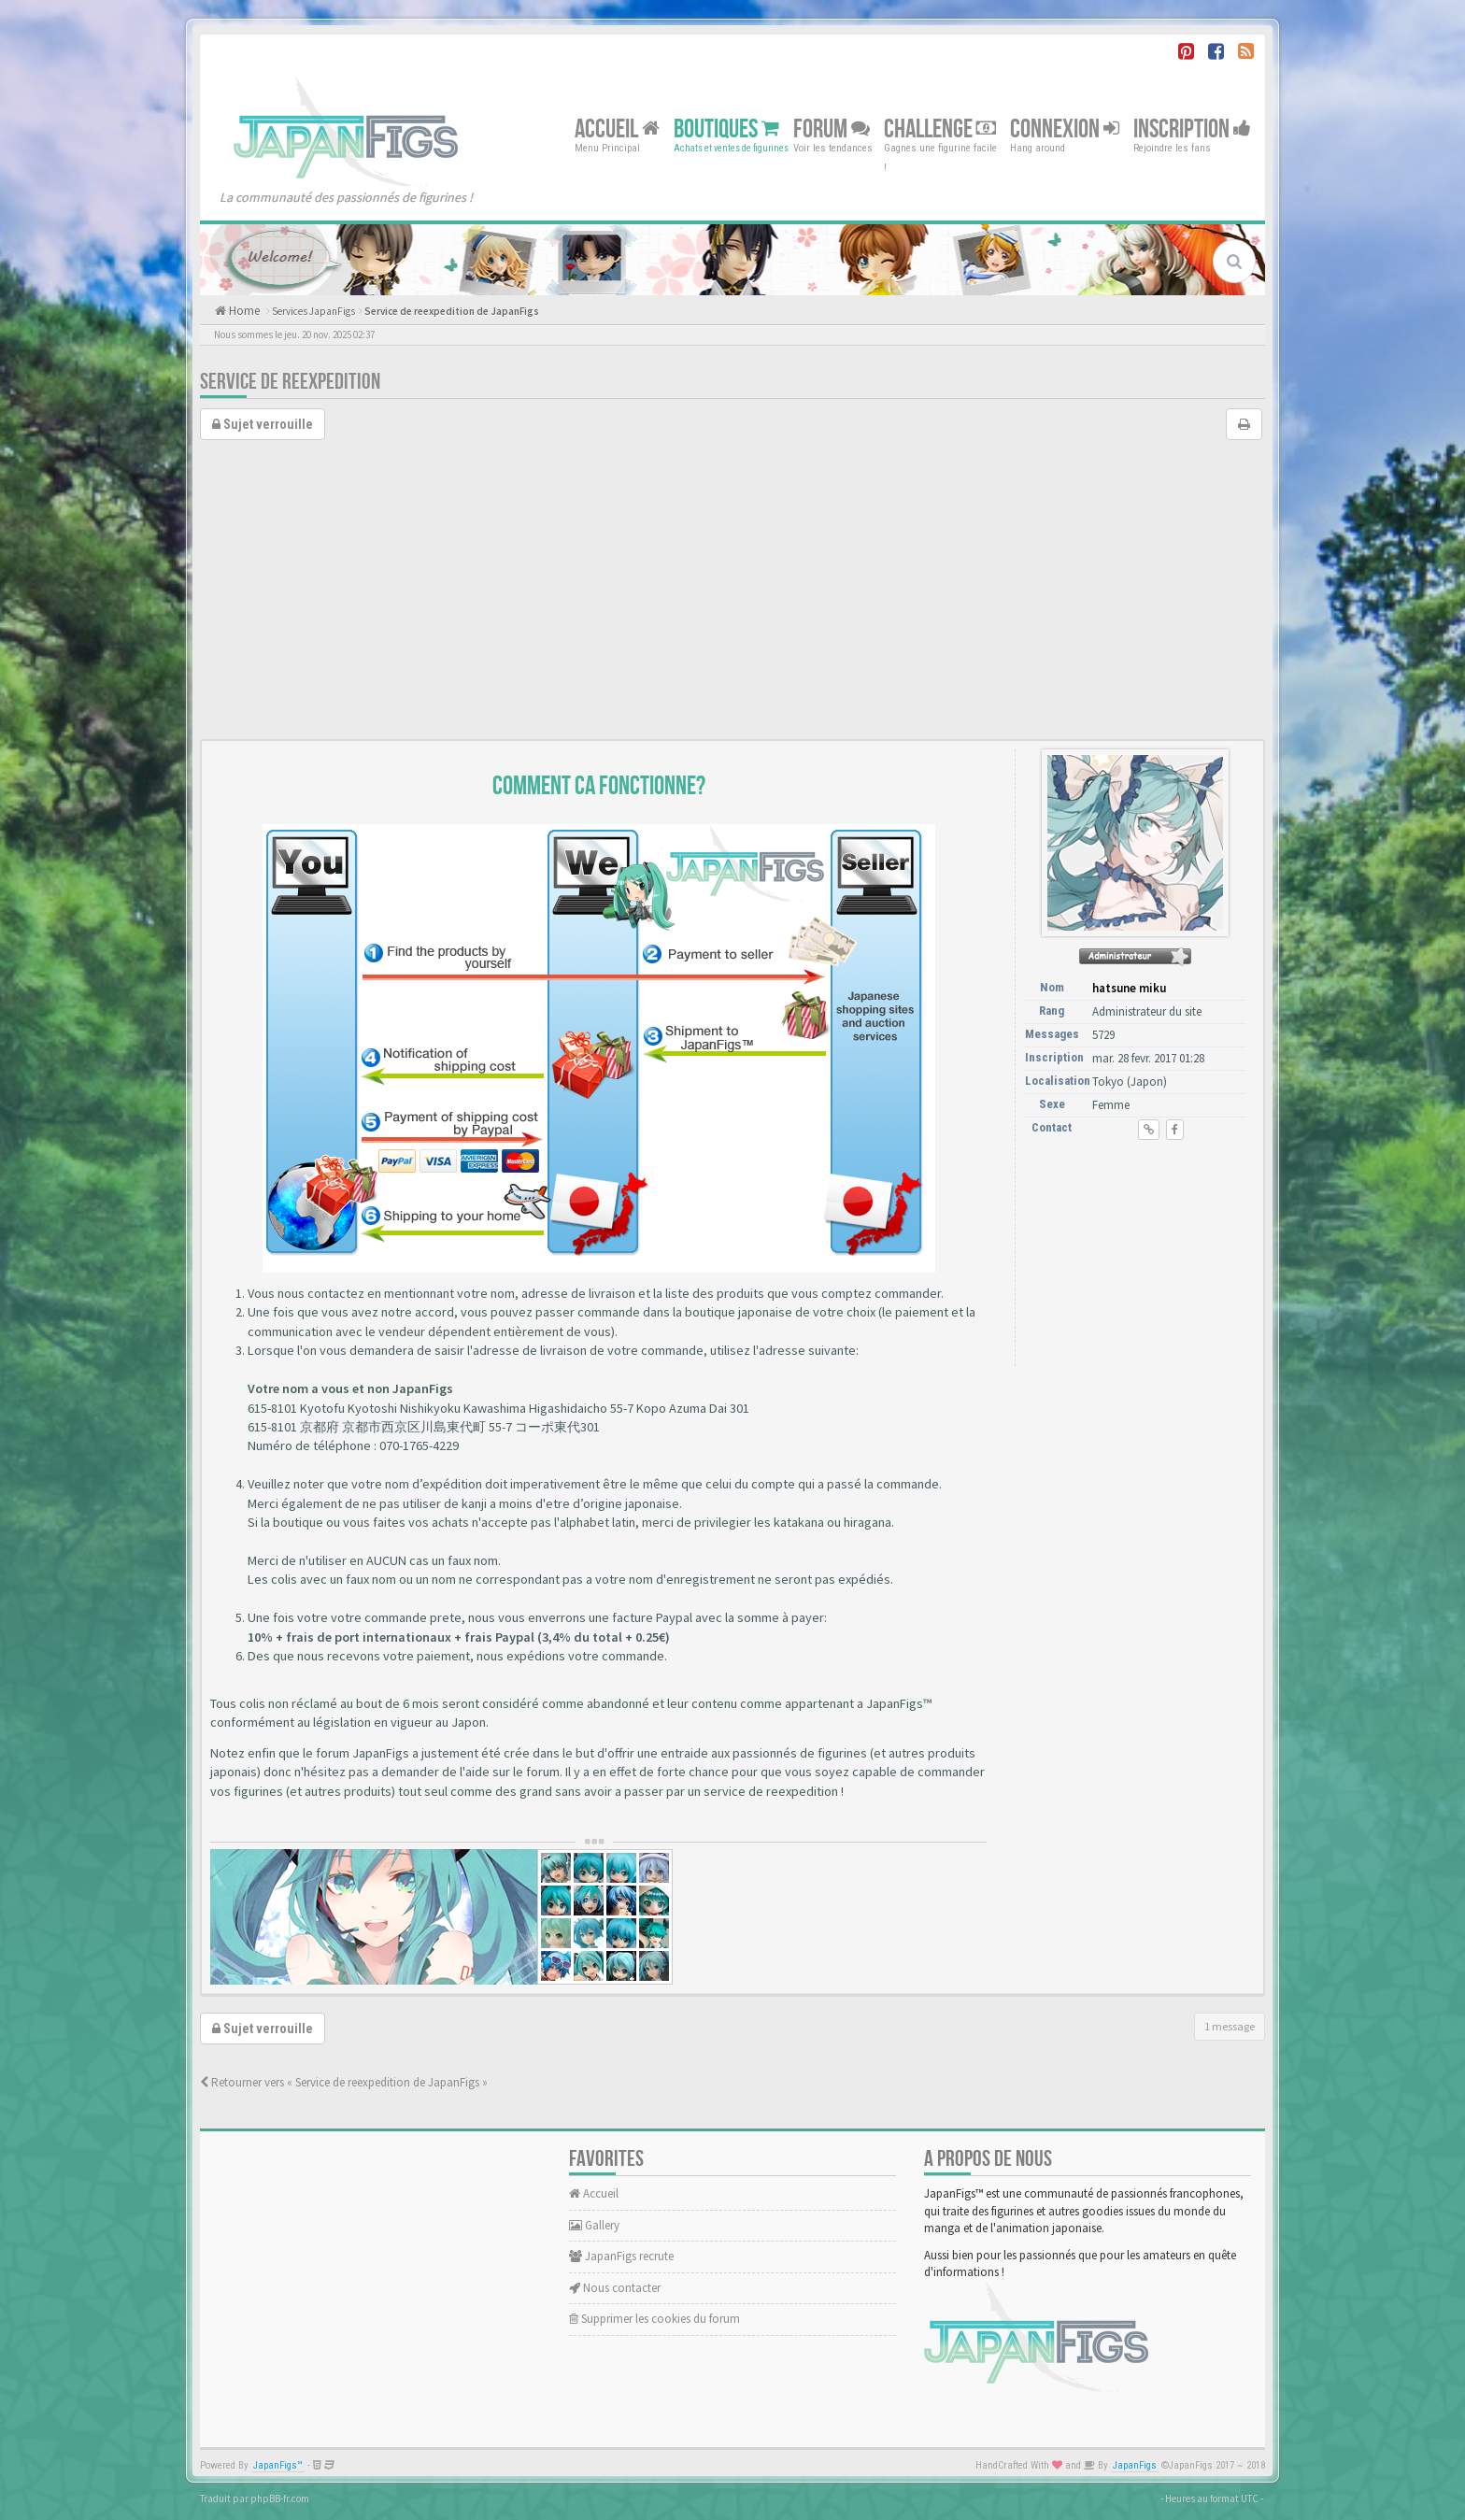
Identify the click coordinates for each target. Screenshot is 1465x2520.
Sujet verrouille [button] (262, 424)
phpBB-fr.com (279, 2498)
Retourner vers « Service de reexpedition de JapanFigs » (344, 2082)
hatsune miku (1129, 988)
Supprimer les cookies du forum (654, 2319)
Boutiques (726, 128)
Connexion (1064, 128)
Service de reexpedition (290, 381)
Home (243, 311)
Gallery (594, 2225)
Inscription (1192, 128)
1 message (1229, 2026)
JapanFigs (1135, 2465)
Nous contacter (615, 2288)
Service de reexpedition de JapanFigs (451, 311)
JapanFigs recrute (621, 2256)
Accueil (617, 128)
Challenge (940, 128)
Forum (831, 128)
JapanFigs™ (278, 2465)
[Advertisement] (732, 599)
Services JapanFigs (313, 311)
